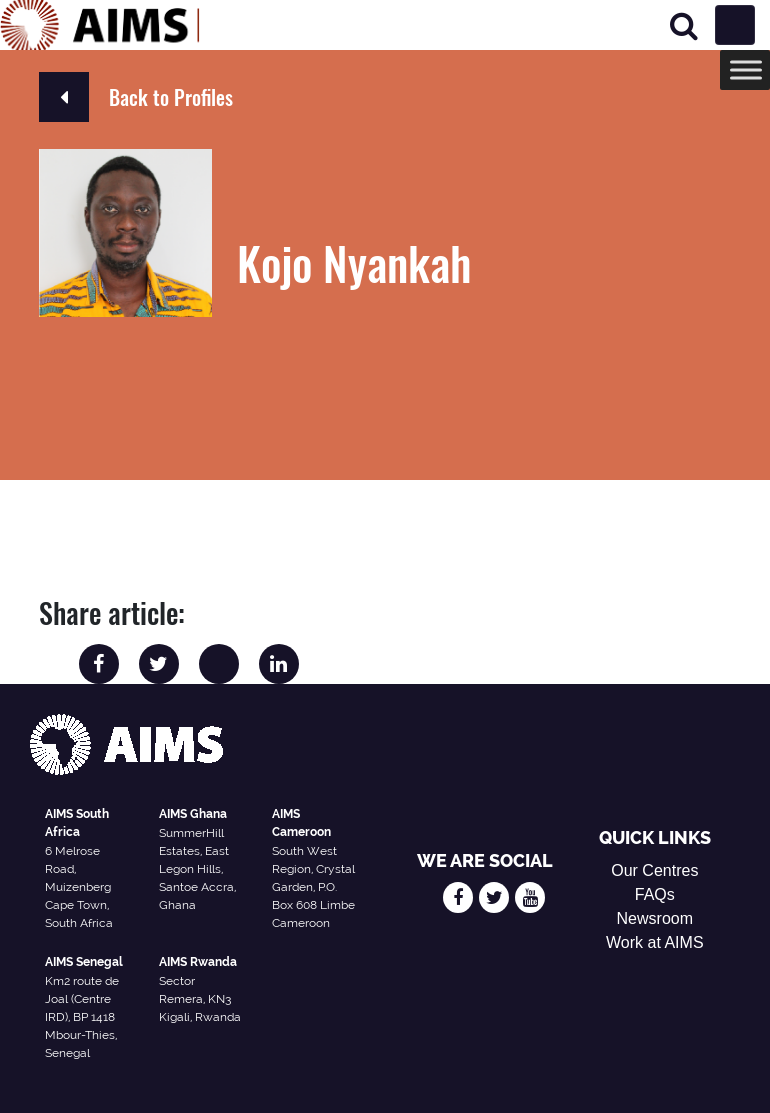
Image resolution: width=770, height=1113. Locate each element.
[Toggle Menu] (746, 69)
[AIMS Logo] (100, 25)
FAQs (655, 894)
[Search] (684, 25)
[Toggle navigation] (735, 25)
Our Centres (654, 870)
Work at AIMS (655, 942)
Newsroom (655, 918)
